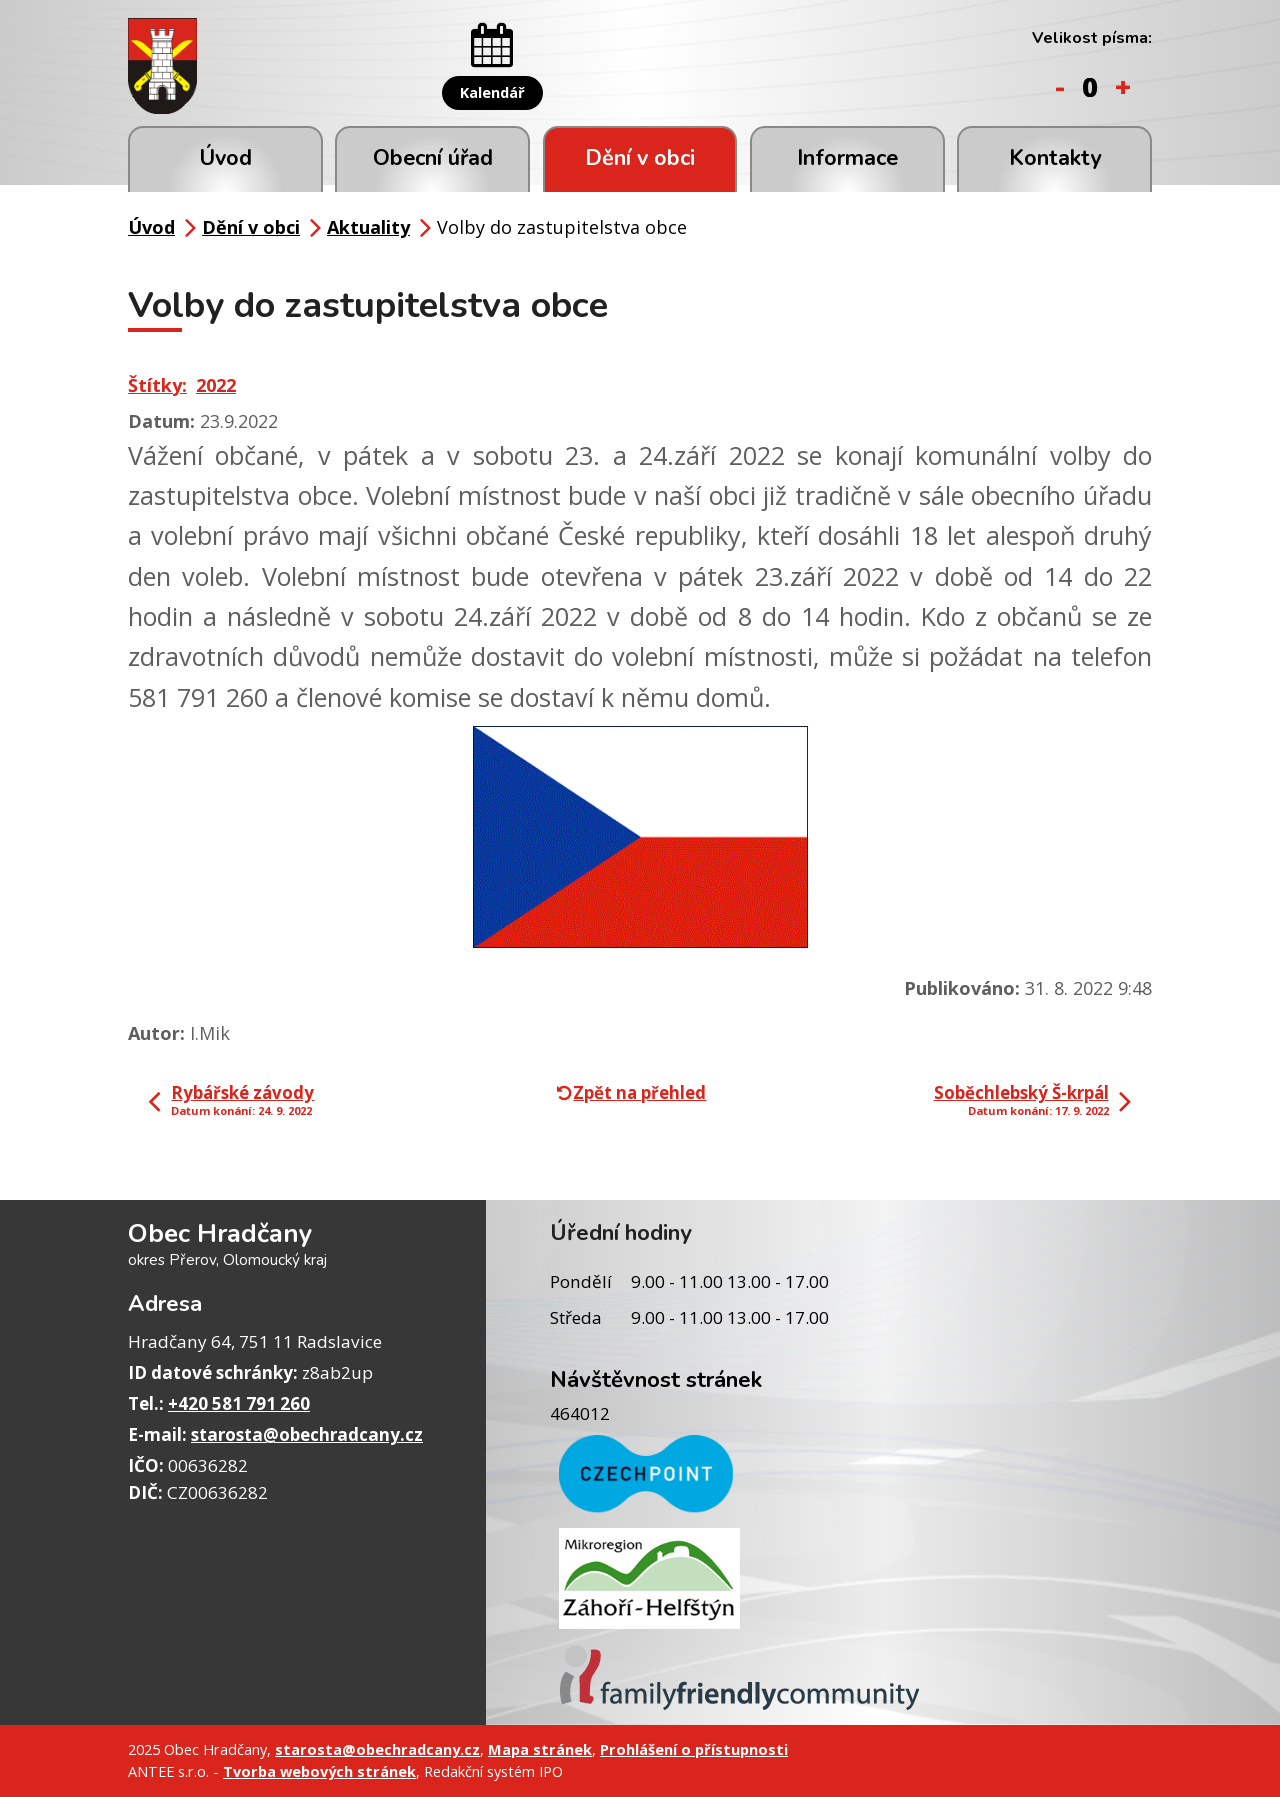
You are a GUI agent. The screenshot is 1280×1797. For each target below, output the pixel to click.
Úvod (225, 158)
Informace (847, 158)
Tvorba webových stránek (319, 1771)
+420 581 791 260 (239, 1403)
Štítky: (157, 385)
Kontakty (1055, 158)
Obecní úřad (433, 158)
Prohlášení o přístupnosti (694, 1749)
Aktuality (368, 227)
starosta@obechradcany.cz (307, 1434)
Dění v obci (640, 158)
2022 (216, 385)
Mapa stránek (540, 1749)
